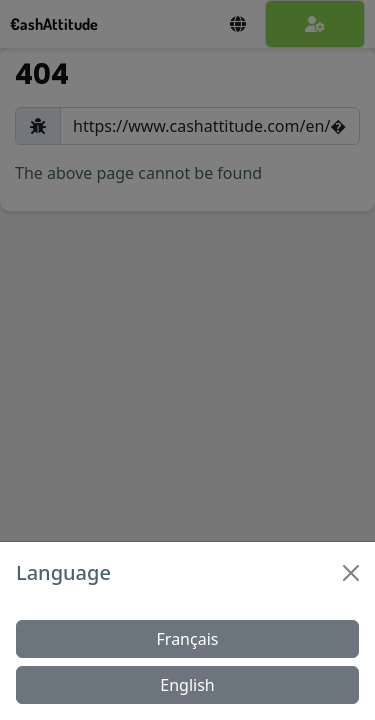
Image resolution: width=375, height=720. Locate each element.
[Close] (351, 573)
